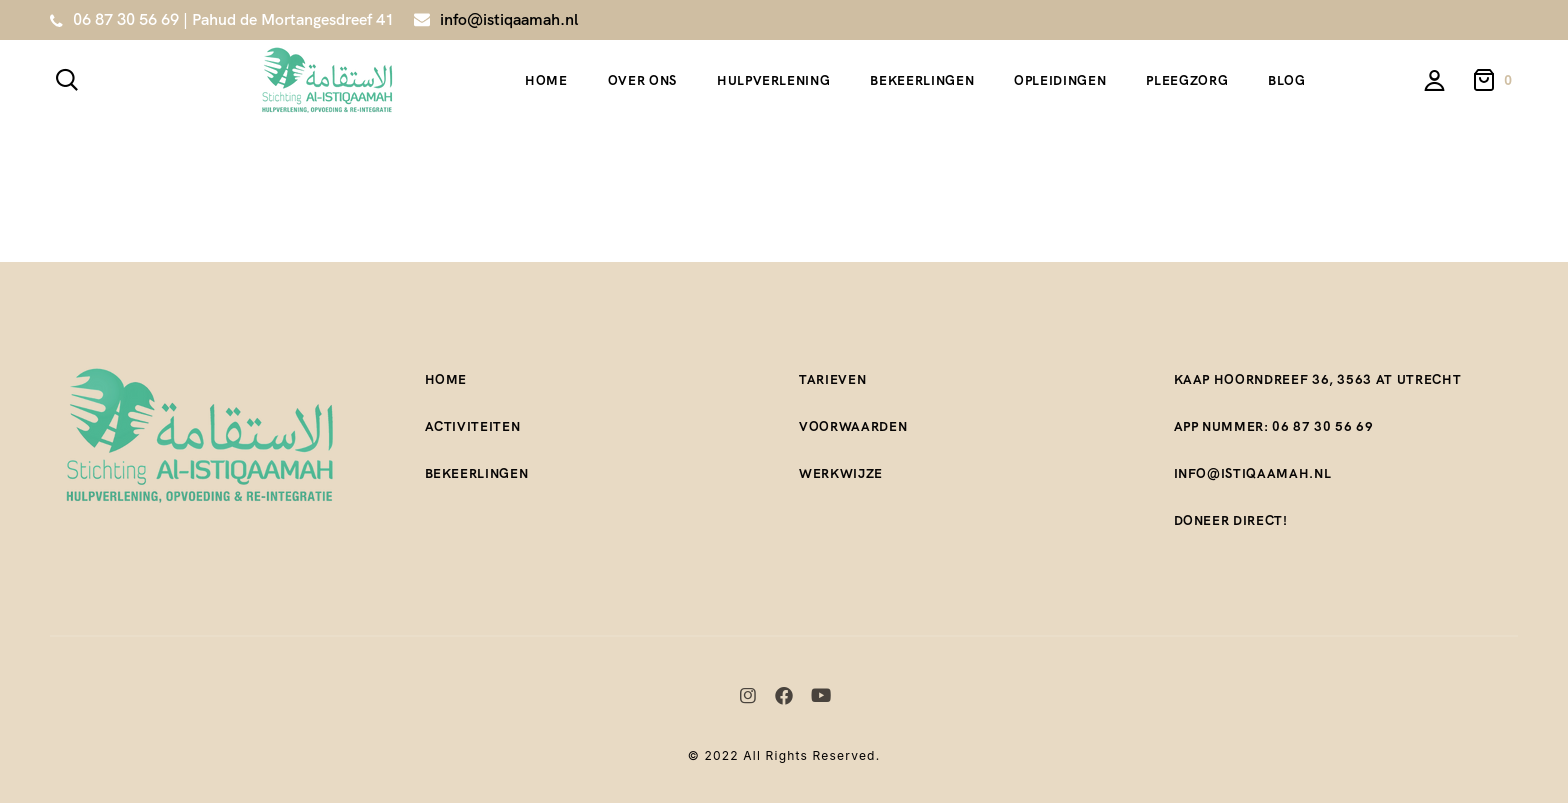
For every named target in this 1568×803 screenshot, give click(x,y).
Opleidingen (1060, 80)
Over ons (642, 80)
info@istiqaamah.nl (509, 19)
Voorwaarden (853, 426)
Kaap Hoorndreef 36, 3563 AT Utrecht (1318, 379)
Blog (1287, 80)
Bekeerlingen (922, 80)
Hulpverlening (773, 80)
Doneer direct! (1231, 520)
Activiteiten (473, 426)
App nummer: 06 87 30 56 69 (1274, 426)
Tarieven (832, 379)
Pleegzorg (1187, 80)
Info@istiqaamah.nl (1253, 473)
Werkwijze (841, 473)
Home (546, 80)
